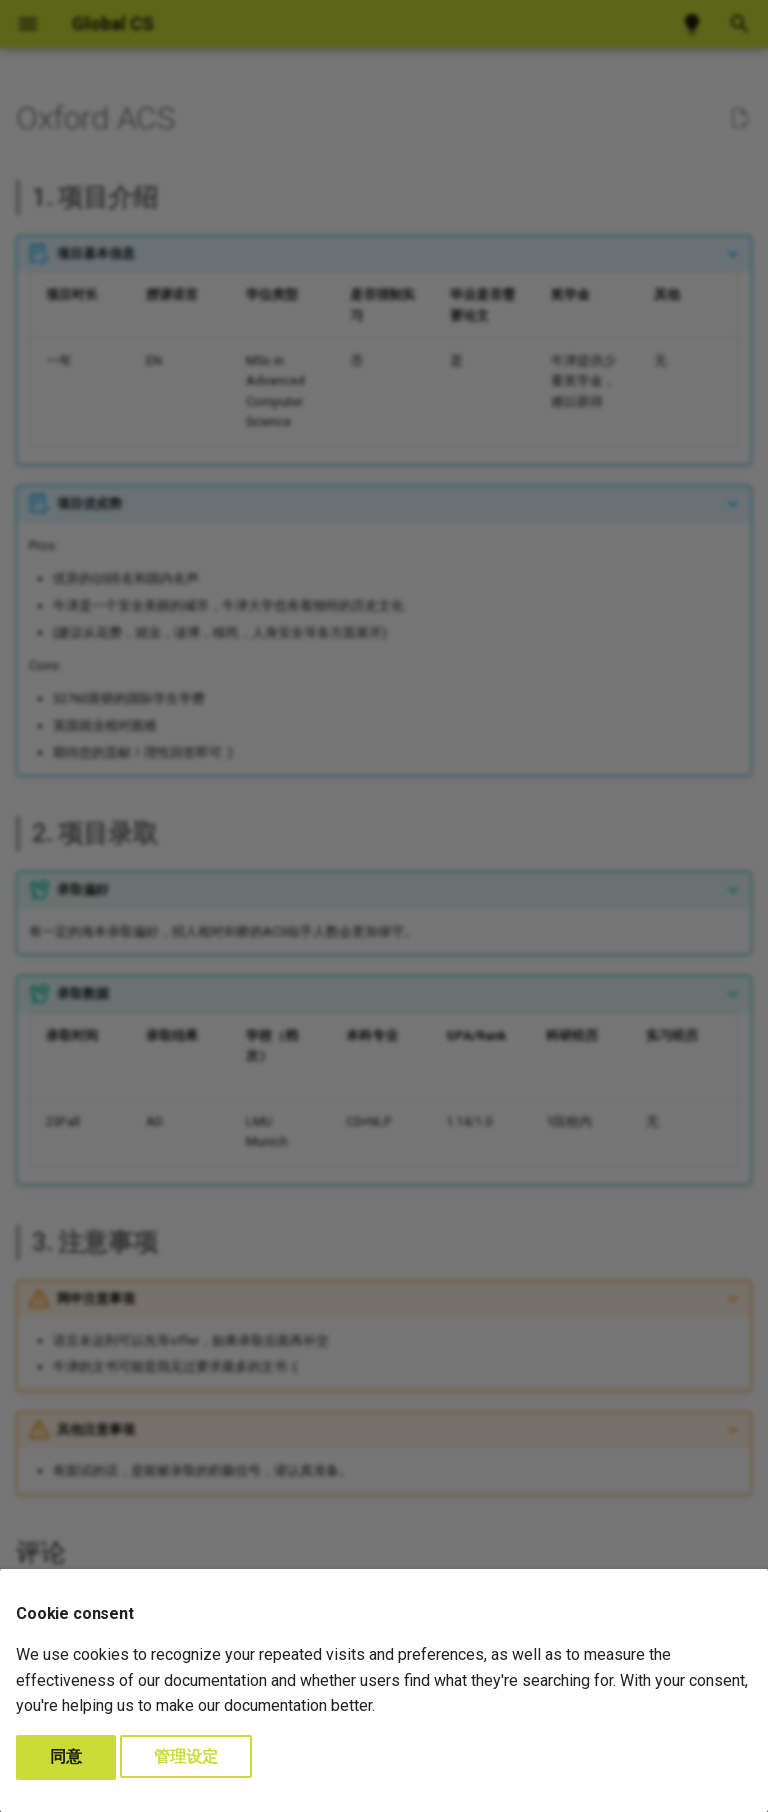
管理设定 (186, 1756)
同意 (66, 1756)
